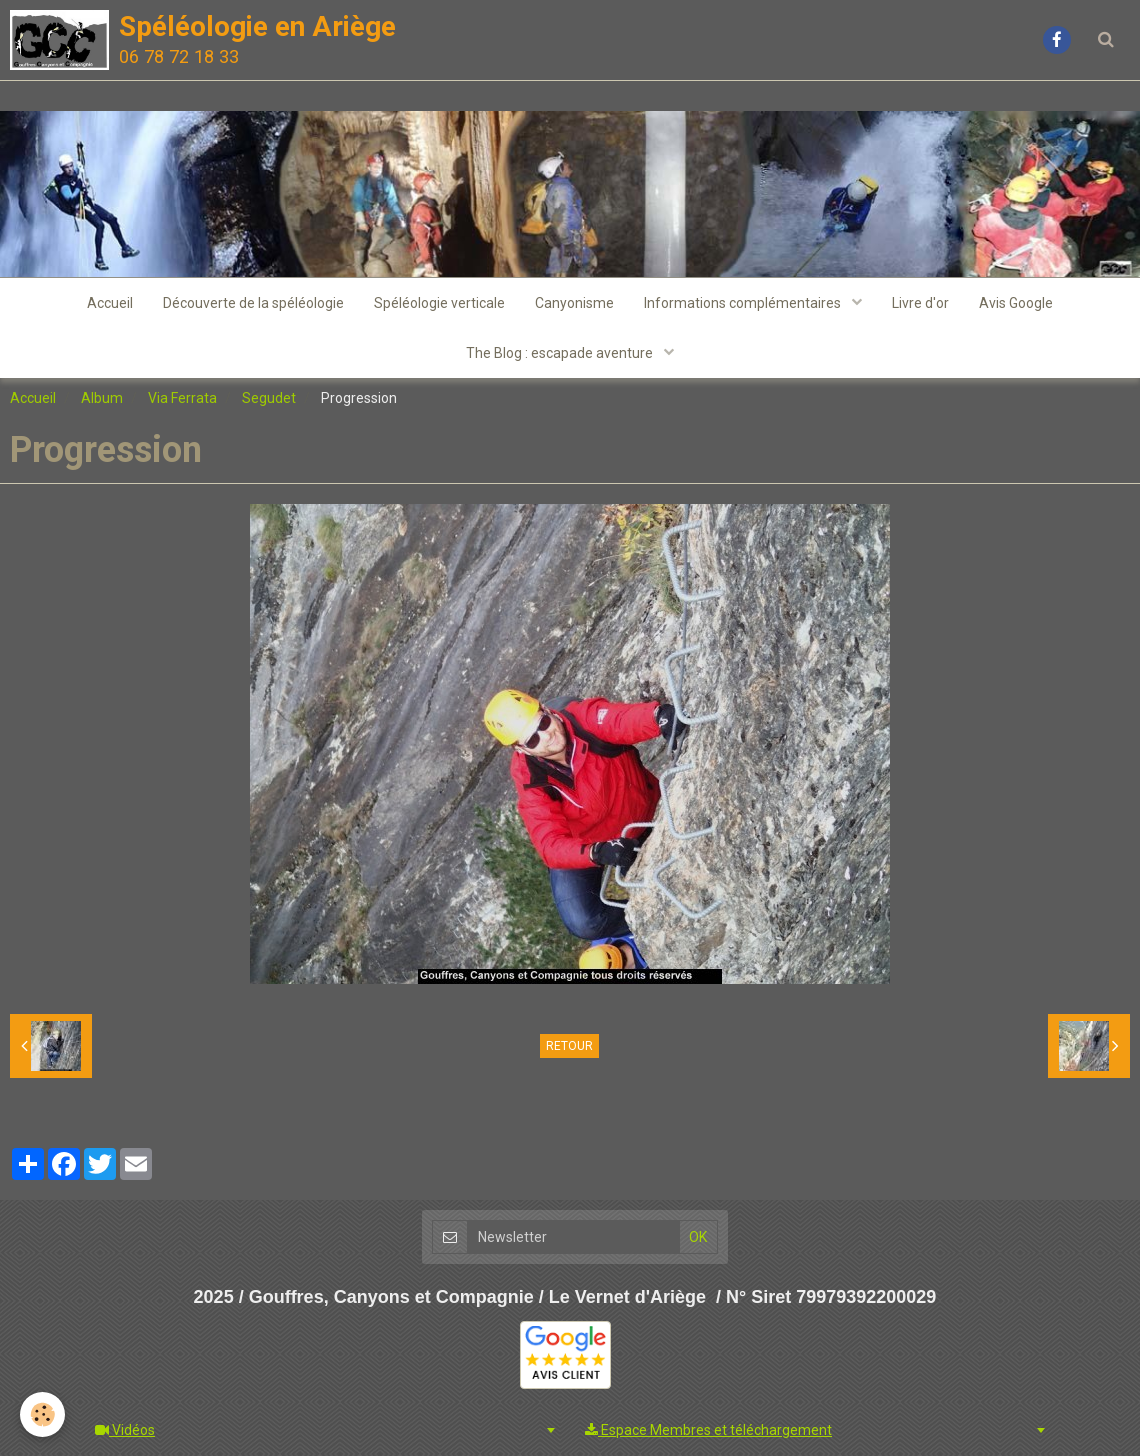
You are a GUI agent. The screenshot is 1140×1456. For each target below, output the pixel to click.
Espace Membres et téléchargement (708, 1430)
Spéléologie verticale (439, 303)
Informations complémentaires (744, 303)
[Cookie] (42, 1414)
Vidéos (125, 1430)
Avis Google (1016, 303)
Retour (569, 1046)
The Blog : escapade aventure (561, 353)
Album (102, 398)
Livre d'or (920, 303)
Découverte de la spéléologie (253, 303)
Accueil (110, 303)
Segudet (269, 398)
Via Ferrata (182, 398)
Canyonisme (574, 303)
